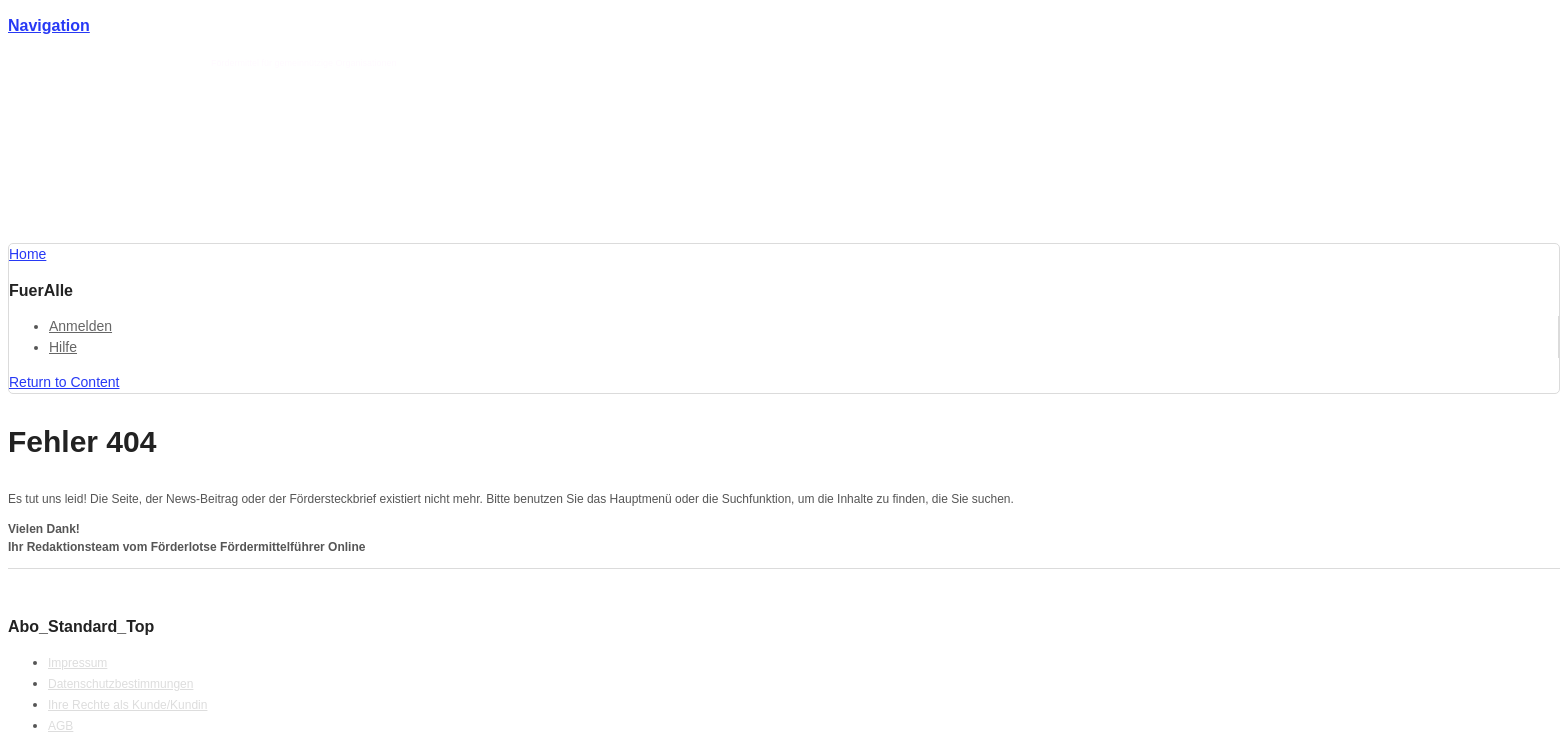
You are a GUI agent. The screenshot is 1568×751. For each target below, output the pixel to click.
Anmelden (80, 326)
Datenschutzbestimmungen (120, 684)
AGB (60, 726)
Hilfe (63, 347)
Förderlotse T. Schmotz (157, 63)
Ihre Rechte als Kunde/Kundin (127, 705)
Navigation (49, 25)
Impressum (77, 663)
